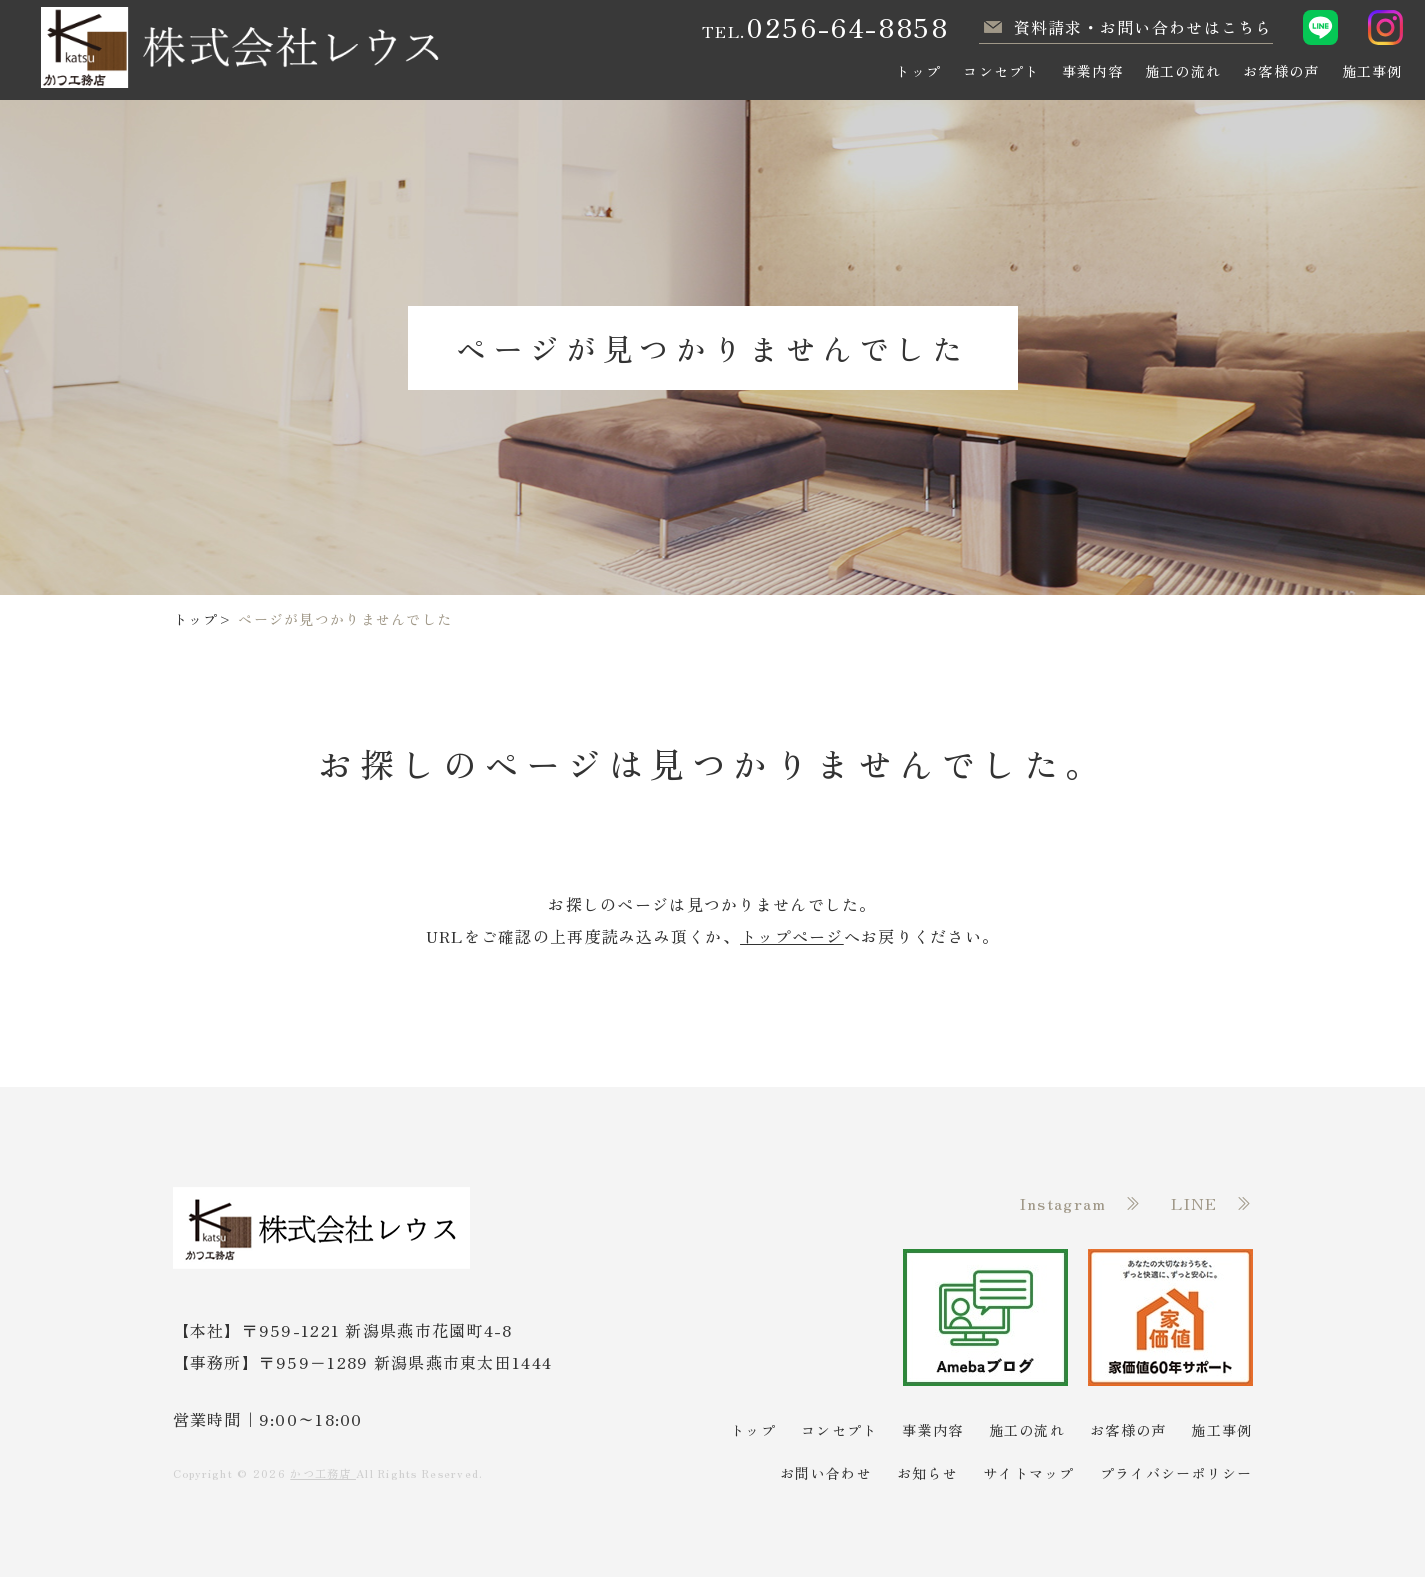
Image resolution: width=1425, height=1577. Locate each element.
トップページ (792, 936)
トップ (196, 619)
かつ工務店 (323, 1473)
